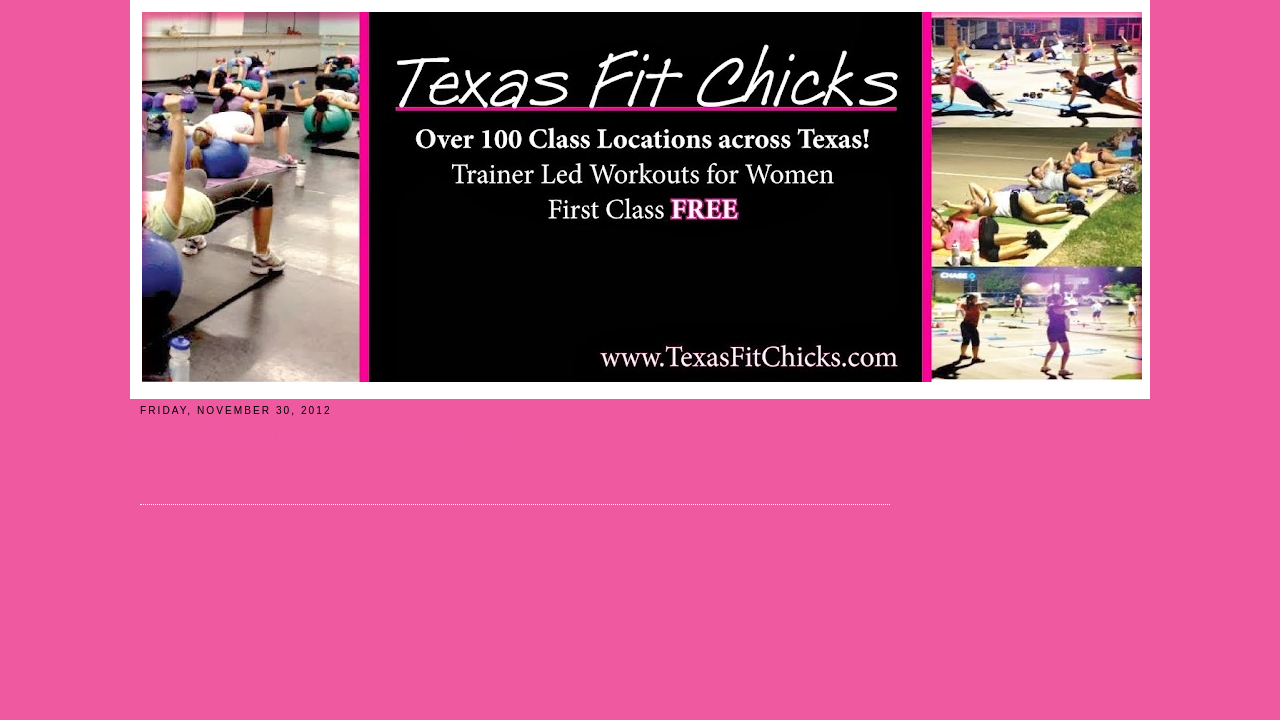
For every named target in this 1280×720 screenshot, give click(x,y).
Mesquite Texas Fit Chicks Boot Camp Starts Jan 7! (328, 437)
